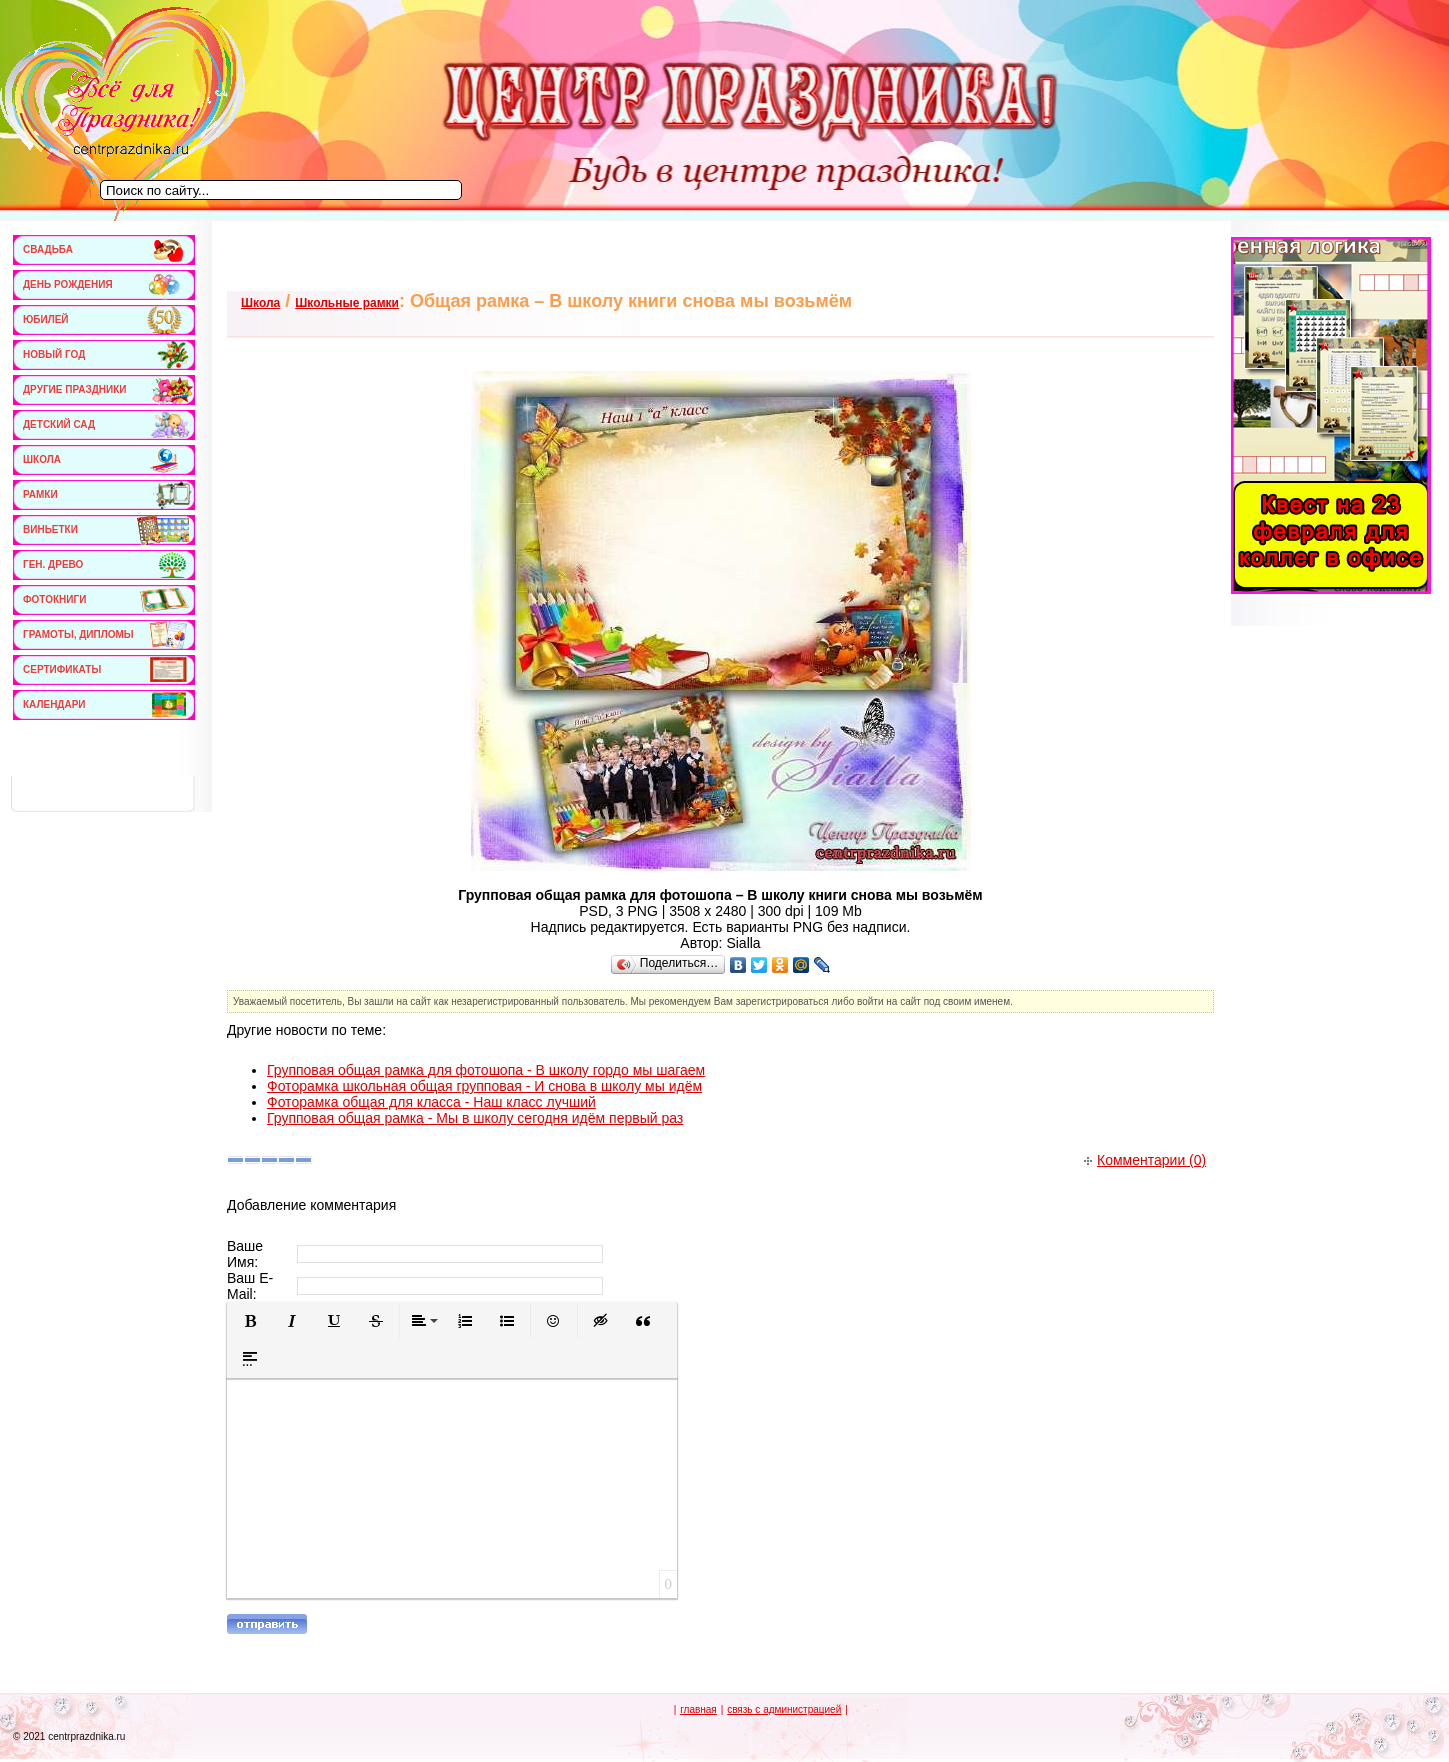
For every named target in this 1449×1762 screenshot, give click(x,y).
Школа (260, 303)
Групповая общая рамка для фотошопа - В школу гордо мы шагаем (486, 1070)
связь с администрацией (784, 1709)
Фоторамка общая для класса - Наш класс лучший (431, 1102)
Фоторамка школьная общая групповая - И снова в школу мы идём (484, 1086)
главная (698, 1709)
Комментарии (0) (1145, 1160)
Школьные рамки (347, 303)
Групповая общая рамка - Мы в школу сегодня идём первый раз (475, 1118)
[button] (250, 1321)
